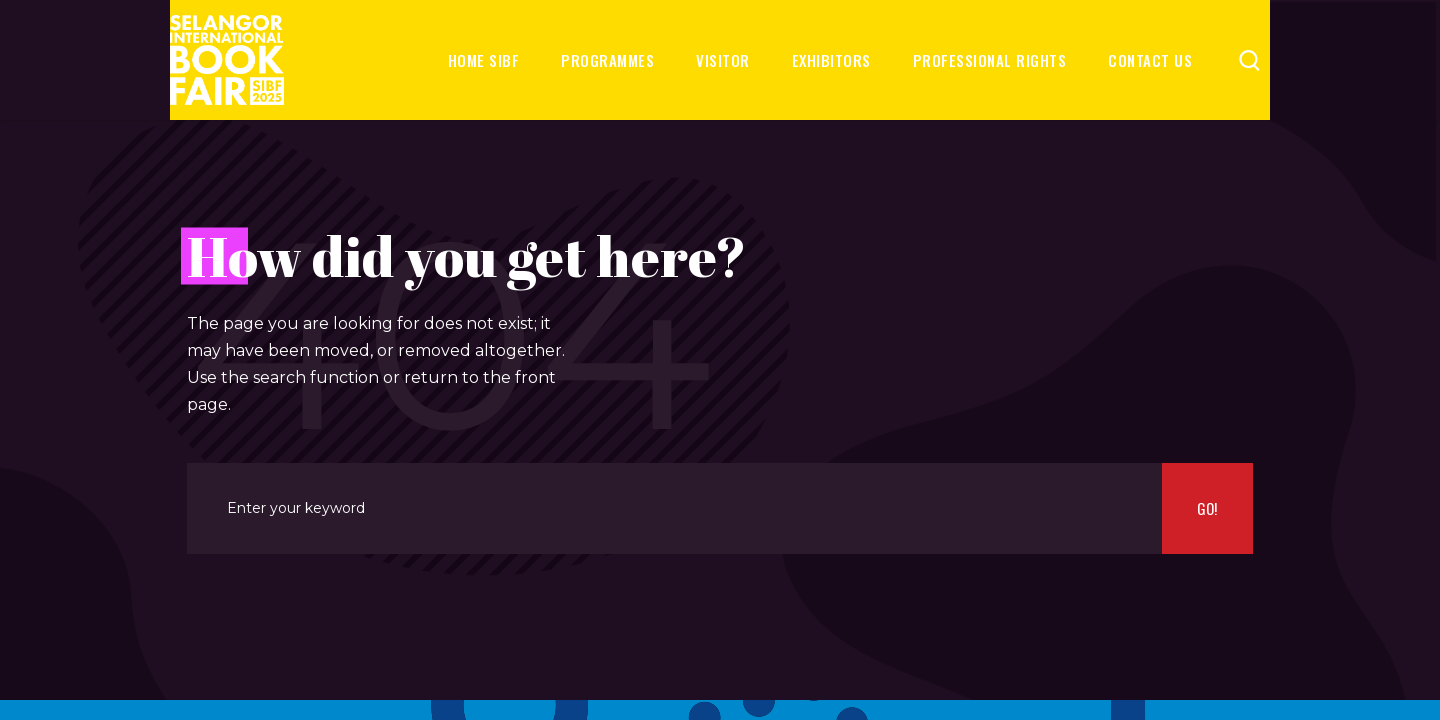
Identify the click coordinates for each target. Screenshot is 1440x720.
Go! (1207, 508)
